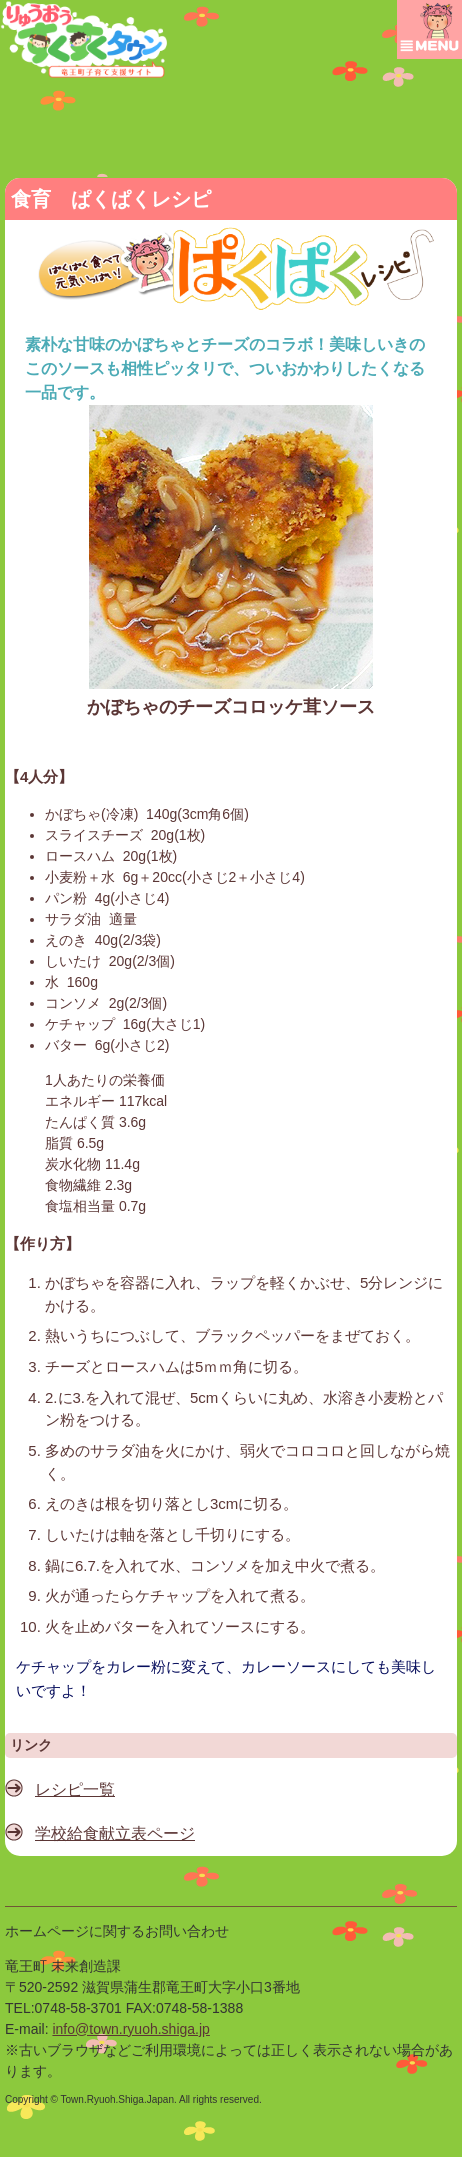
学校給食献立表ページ (115, 1833)
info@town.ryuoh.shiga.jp (130, 2029)
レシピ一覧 (75, 1789)
